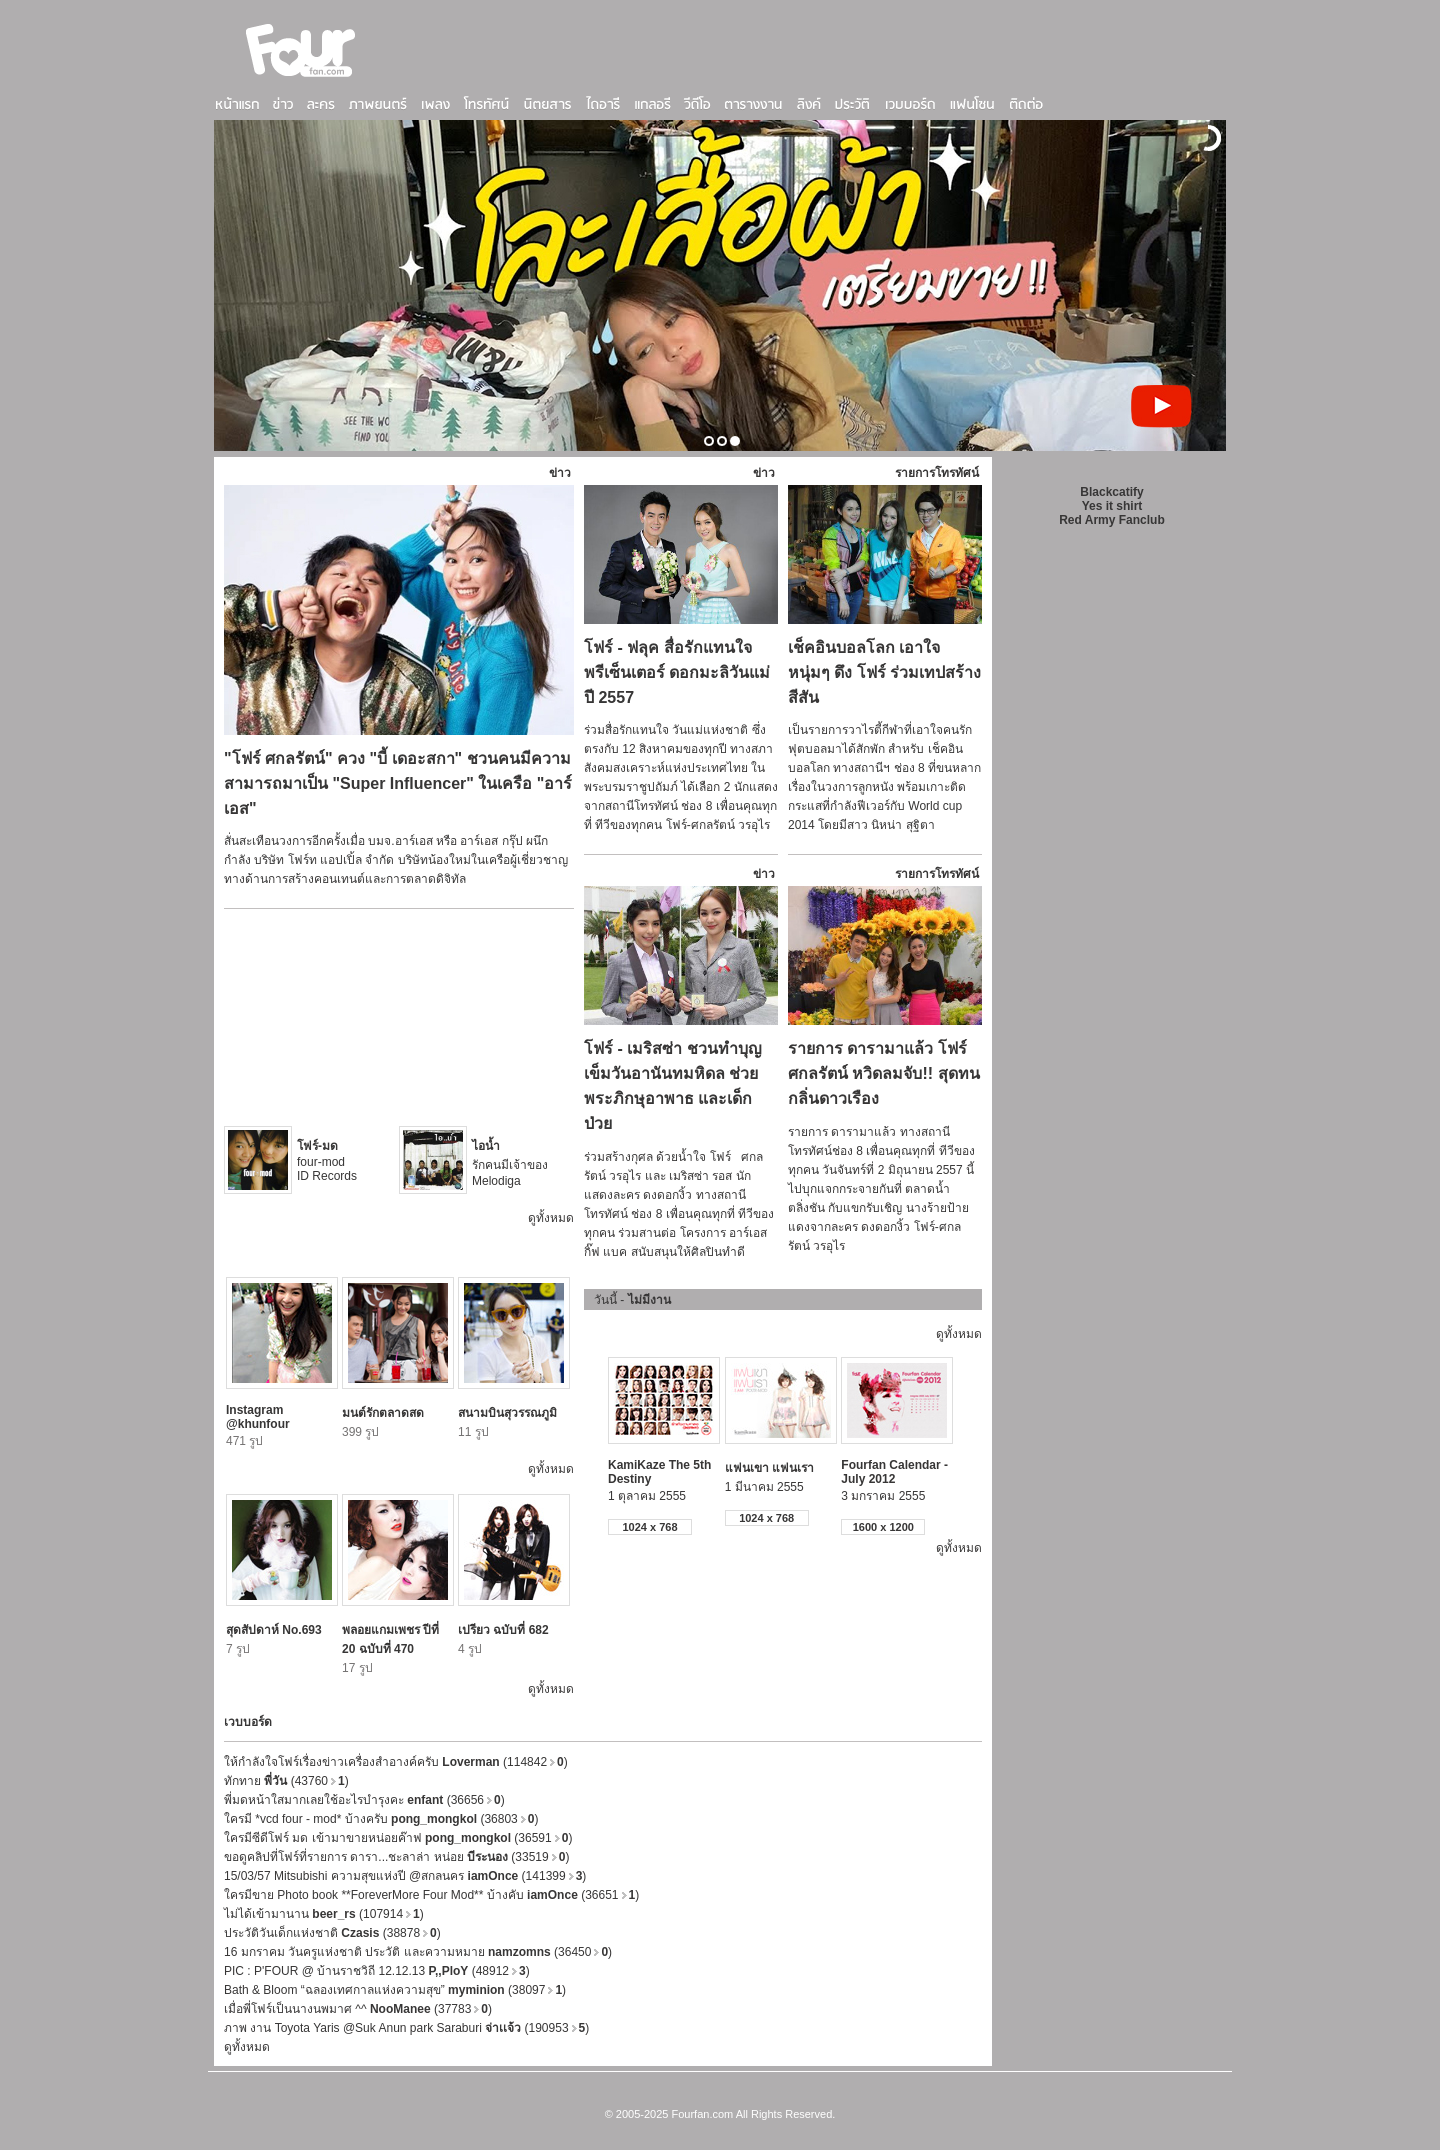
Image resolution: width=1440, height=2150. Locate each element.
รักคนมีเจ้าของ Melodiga (510, 1163)
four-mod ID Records (327, 1161)
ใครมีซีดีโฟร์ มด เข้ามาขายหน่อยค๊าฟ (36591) (398, 1838)
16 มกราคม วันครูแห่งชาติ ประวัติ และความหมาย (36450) (418, 1952)
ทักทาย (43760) (286, 1781)
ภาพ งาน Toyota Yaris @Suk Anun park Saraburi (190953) (406, 2028)
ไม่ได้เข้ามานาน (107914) (324, 1914)
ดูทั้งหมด (551, 1218)
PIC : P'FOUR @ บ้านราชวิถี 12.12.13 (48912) (377, 1971)
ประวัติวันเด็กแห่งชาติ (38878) (332, 1933)
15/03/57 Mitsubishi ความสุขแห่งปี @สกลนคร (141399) (405, 1876)
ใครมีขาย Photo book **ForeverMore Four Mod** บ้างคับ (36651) (431, 1895)
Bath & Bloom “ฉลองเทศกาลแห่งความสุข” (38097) (395, 1990)
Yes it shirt (1112, 506)
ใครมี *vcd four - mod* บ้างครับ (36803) (381, 1819)
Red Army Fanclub (1112, 520)
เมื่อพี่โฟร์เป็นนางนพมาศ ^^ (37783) (358, 2009)
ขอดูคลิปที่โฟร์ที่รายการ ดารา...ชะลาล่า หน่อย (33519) (396, 1857)
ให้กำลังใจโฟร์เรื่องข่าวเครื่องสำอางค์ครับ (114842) (396, 1762)
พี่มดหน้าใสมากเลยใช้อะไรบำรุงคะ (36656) (364, 1800)
